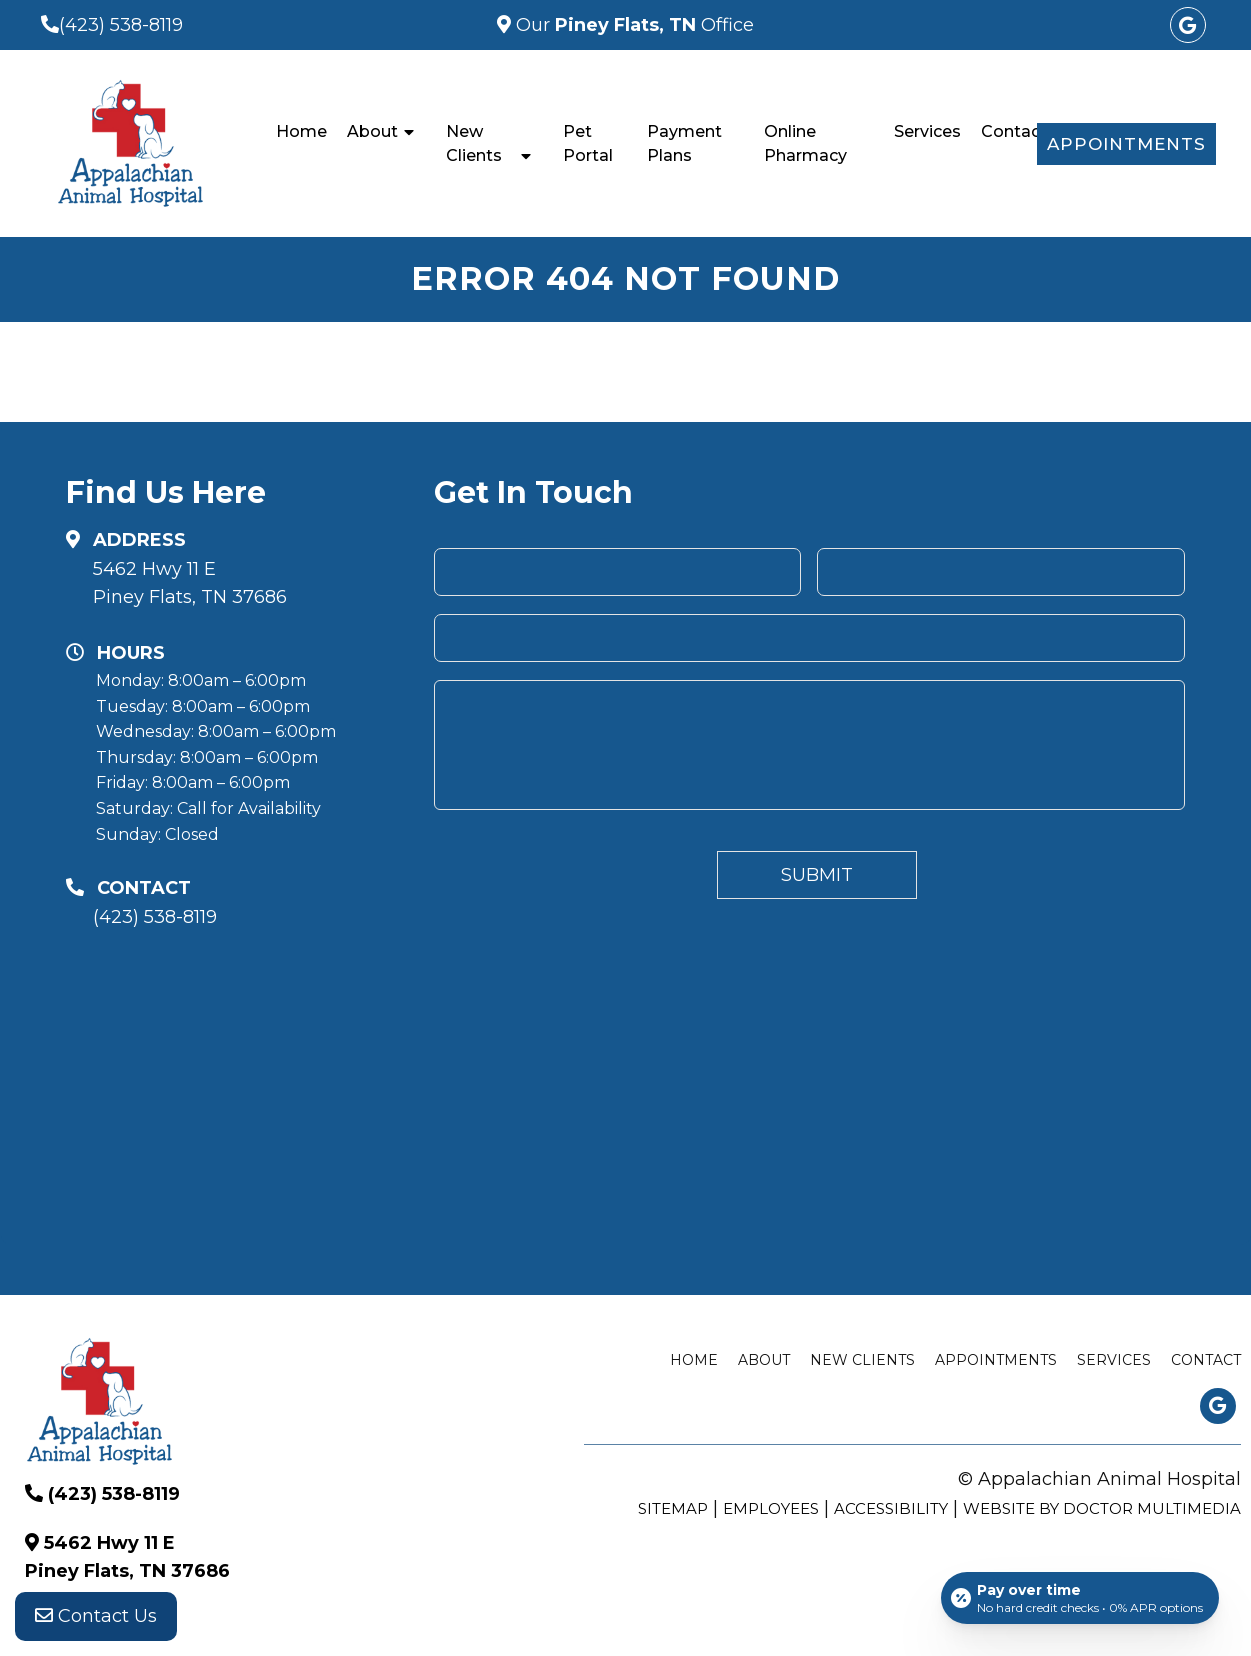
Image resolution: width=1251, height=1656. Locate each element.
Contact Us (96, 1616)
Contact (1014, 131)
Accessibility (891, 1508)
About (372, 131)
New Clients (474, 143)
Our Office (632, 25)
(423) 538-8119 (121, 25)
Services (927, 131)
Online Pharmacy (805, 143)
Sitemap (673, 1508)
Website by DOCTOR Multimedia (1102, 1508)
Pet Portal (588, 143)
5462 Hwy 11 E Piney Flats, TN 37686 (190, 583)
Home (301, 131)
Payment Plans (684, 143)
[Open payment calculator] (1080, 1598)
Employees (771, 1508)
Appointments (1126, 144)
